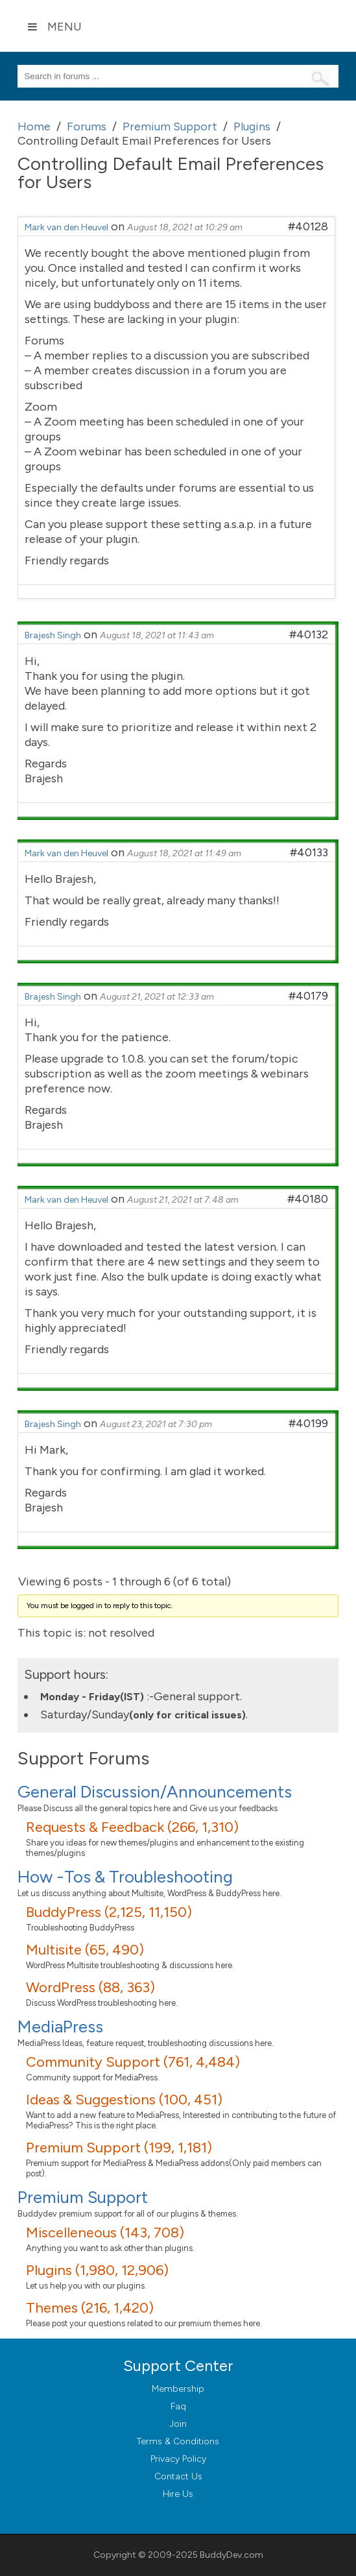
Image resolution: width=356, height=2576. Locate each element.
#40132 (308, 634)
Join (178, 2423)
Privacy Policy (178, 2458)
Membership (178, 2388)
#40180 (307, 1199)
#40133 (309, 852)
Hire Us (178, 2493)
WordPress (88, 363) (90, 1987)
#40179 (308, 996)
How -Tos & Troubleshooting (125, 1876)
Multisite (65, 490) (85, 1949)
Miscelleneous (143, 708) (105, 2232)
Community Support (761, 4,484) (133, 2062)
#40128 (308, 226)
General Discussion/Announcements (155, 1791)
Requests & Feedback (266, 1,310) (132, 1827)
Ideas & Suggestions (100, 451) (124, 2099)
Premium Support (83, 2197)
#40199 (308, 1423)
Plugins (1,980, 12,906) (97, 2270)
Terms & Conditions (178, 2441)
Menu (54, 26)
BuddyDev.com (231, 2554)
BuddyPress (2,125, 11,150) (109, 1912)
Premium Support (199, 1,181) (119, 2147)
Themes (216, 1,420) (90, 2308)
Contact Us (178, 2476)
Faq (178, 2406)
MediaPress (60, 2026)
